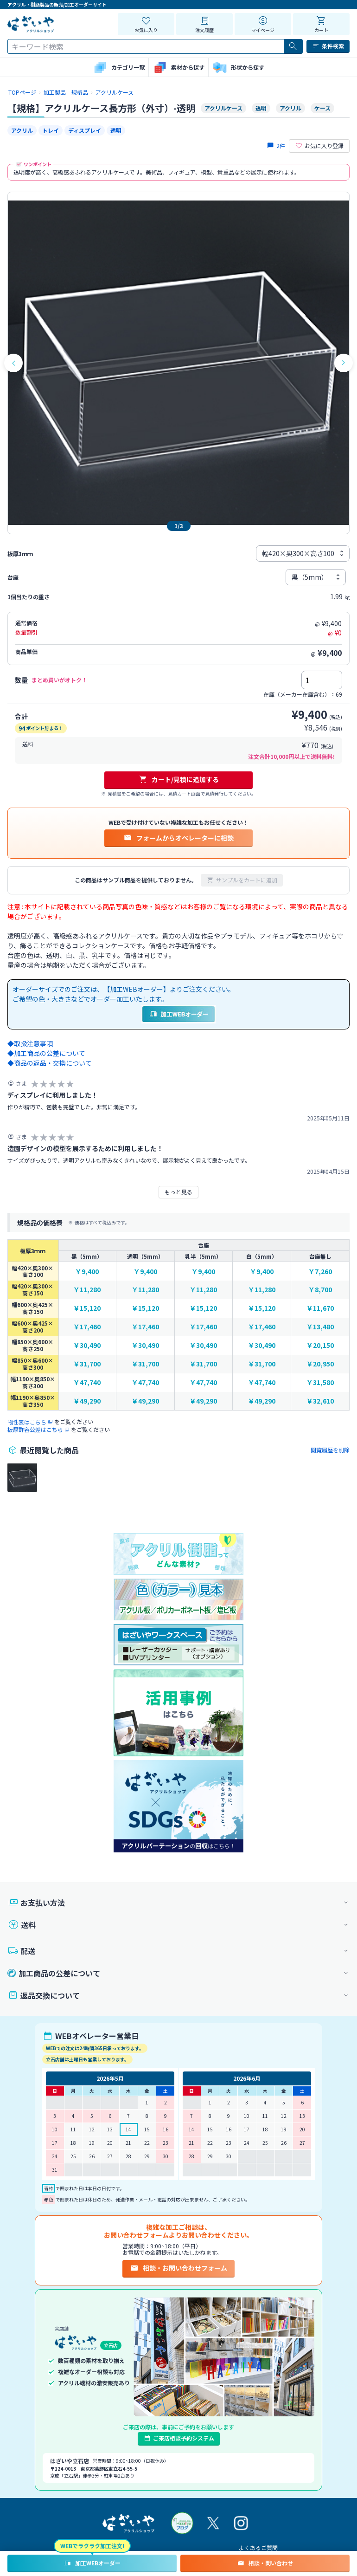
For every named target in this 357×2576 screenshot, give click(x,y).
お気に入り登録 (319, 146)
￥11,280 (87, 1290)
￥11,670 (320, 1308)
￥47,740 (87, 1382)
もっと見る (178, 1192)
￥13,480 (320, 1327)
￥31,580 (320, 1382)
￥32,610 (320, 1401)
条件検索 (328, 46)
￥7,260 (320, 1271)
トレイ (50, 130)
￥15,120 (87, 1308)
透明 (115, 130)
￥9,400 (87, 1271)
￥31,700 (87, 1364)
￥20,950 (320, 1364)
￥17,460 (87, 1327)
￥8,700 (320, 1290)
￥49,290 (87, 1401)
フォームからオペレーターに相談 (178, 837)
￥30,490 (87, 1345)
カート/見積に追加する (179, 779)
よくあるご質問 (258, 2547)
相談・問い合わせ (265, 2563)
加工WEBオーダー (92, 2563)
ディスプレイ (84, 130)
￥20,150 (320, 1345)
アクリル (22, 130)
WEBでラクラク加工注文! (92, 2546)
